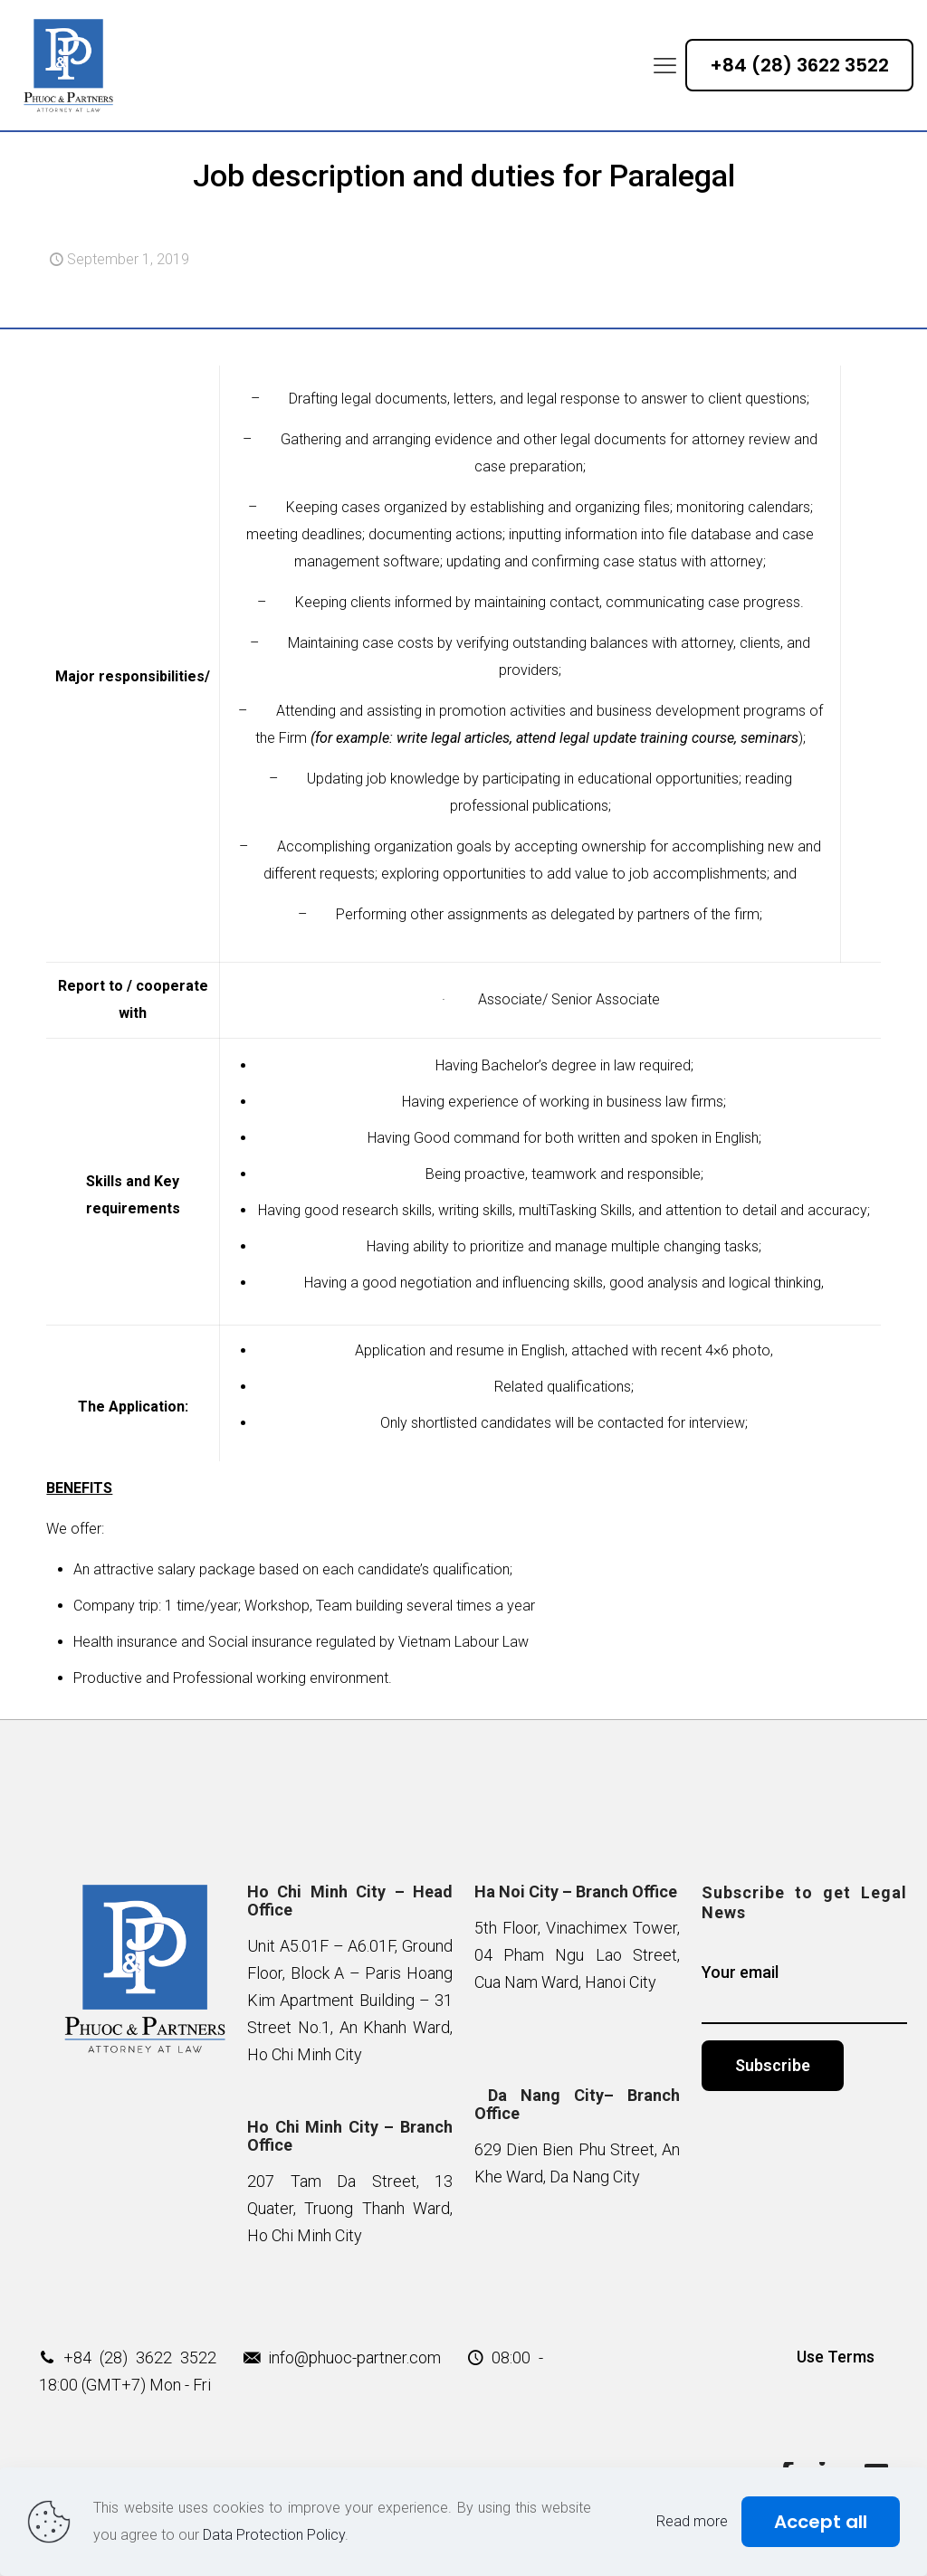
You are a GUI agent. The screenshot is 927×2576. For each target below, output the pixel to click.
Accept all (820, 2521)
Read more (692, 2521)
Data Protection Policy (274, 2534)
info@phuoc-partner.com (354, 2357)
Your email (804, 1993)
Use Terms (835, 2356)
